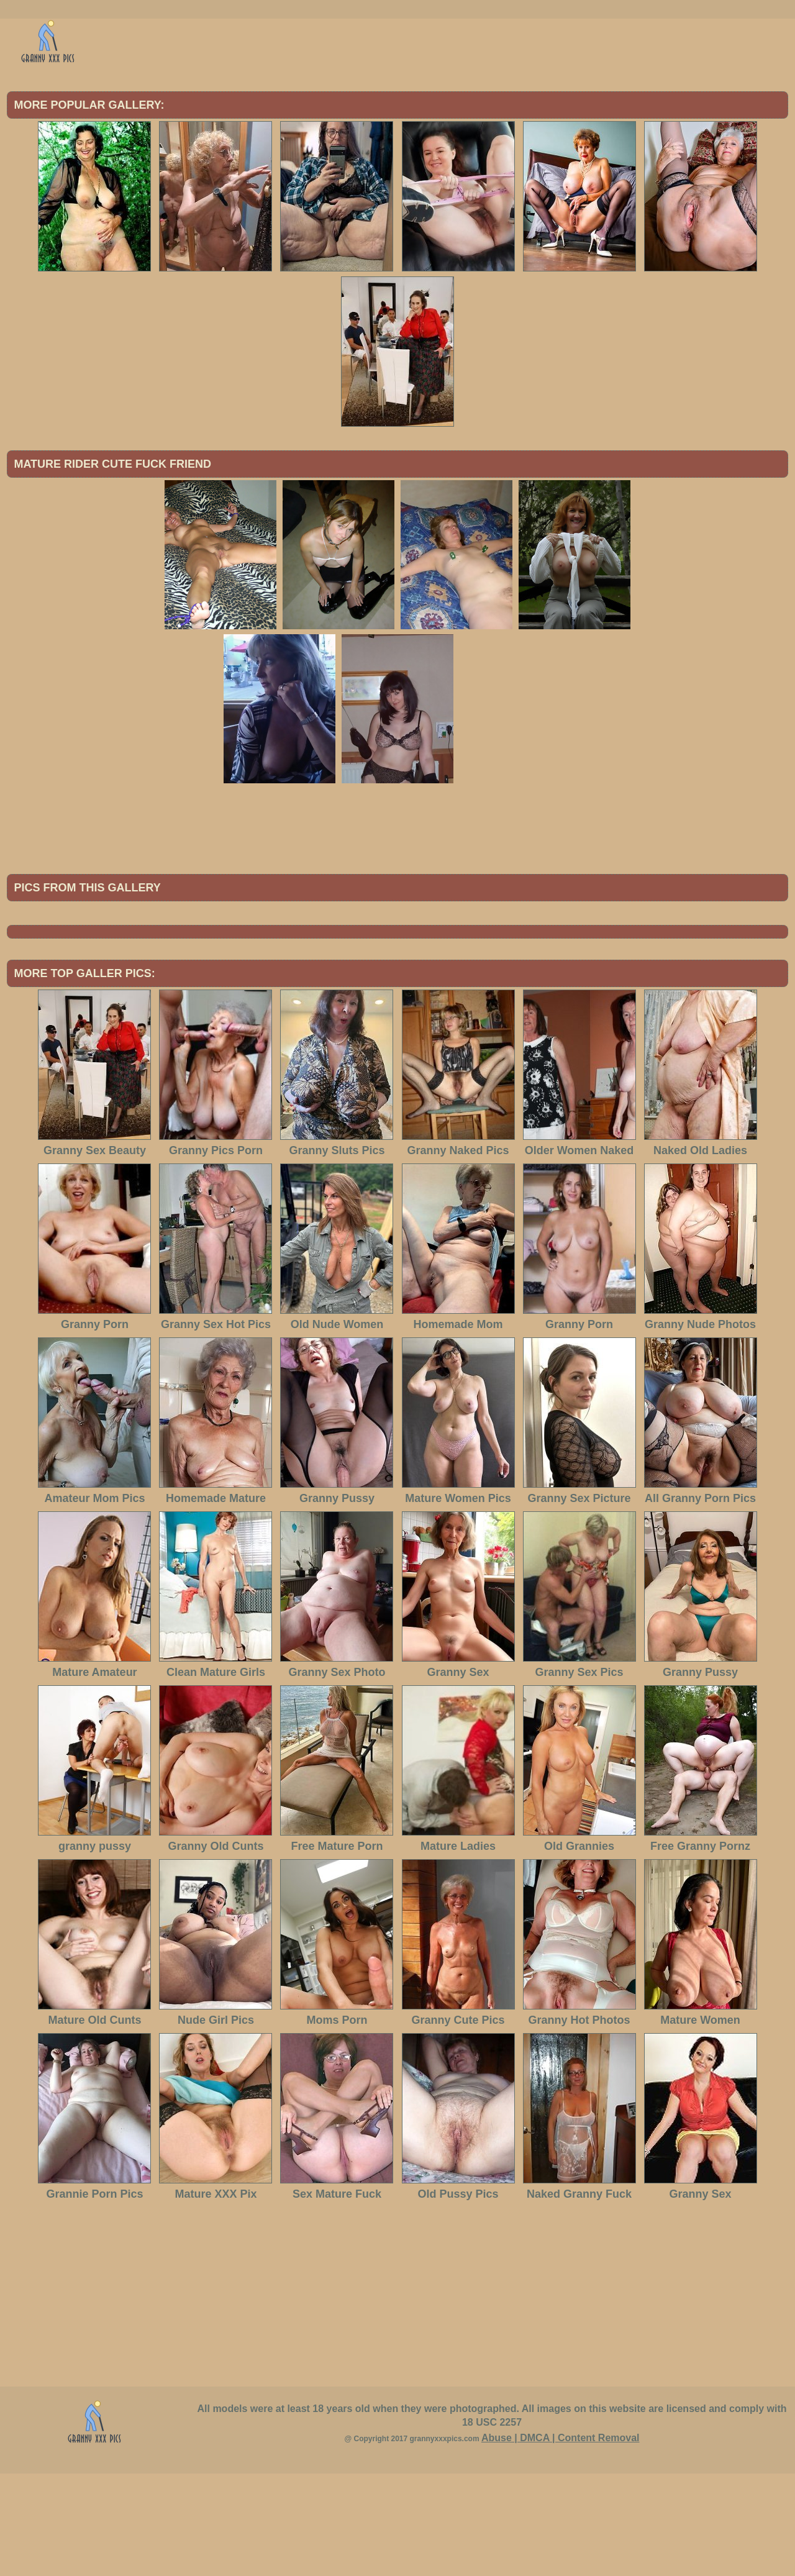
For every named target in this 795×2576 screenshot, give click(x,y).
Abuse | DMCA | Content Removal (560, 2540)
